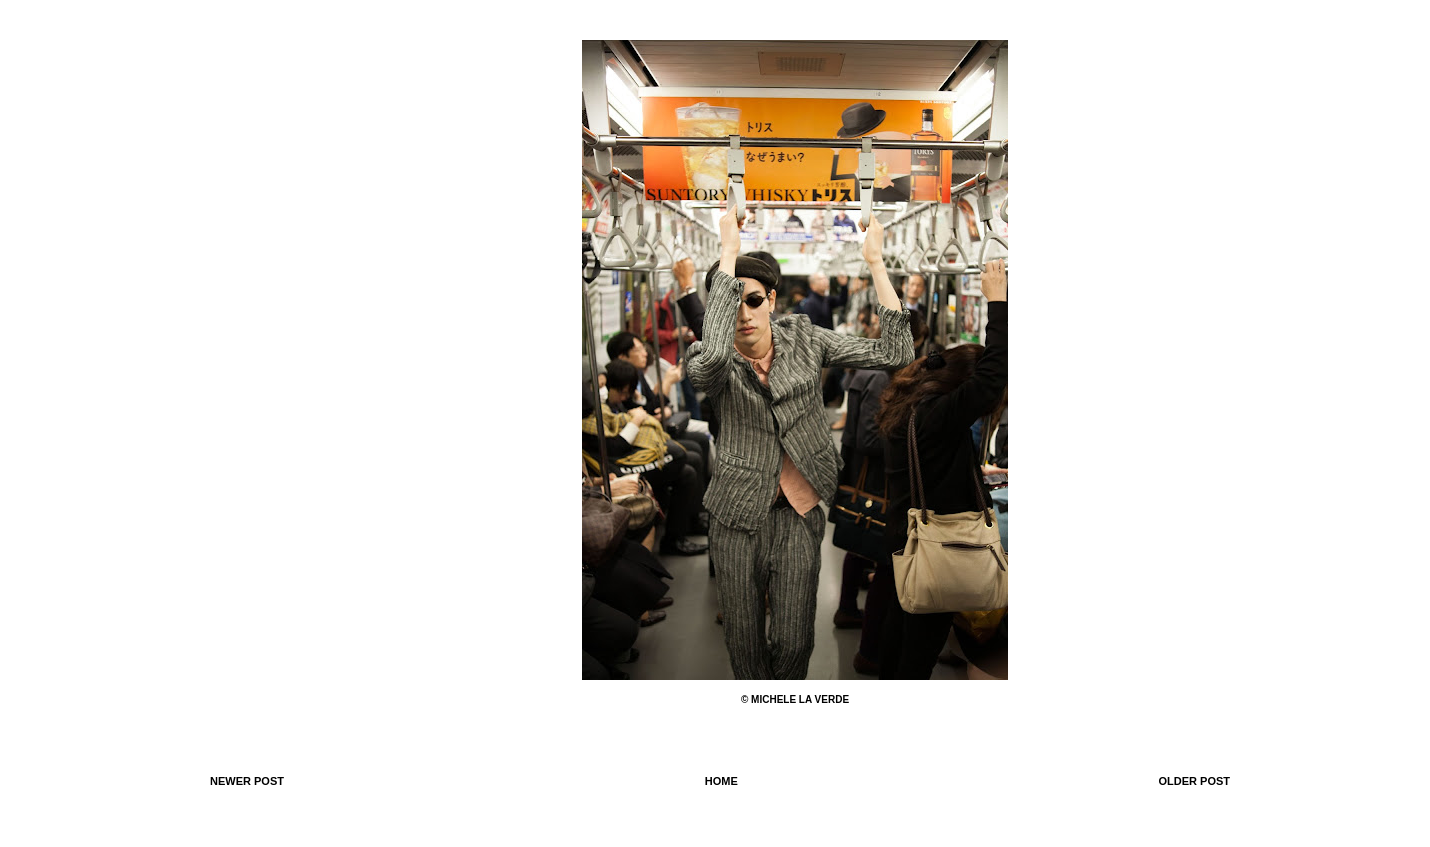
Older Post (1194, 781)
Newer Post (247, 781)
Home (721, 781)
